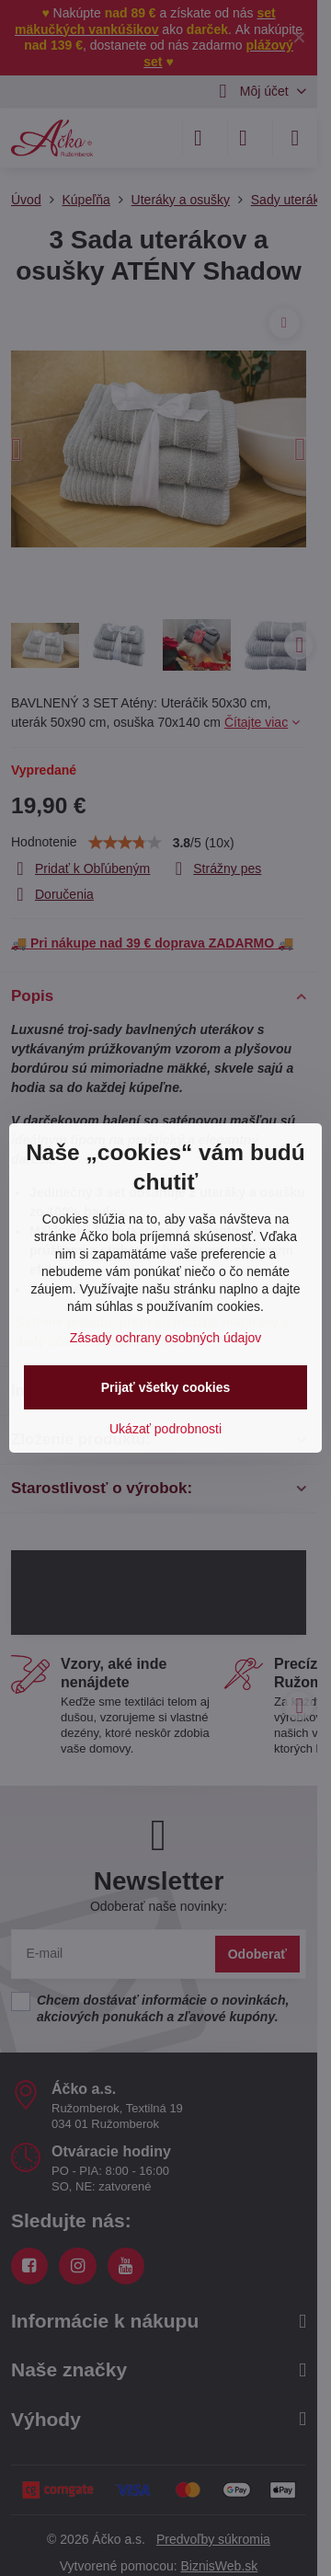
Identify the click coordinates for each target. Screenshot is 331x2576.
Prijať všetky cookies (166, 1387)
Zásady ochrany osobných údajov (166, 1337)
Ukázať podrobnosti (165, 1428)
